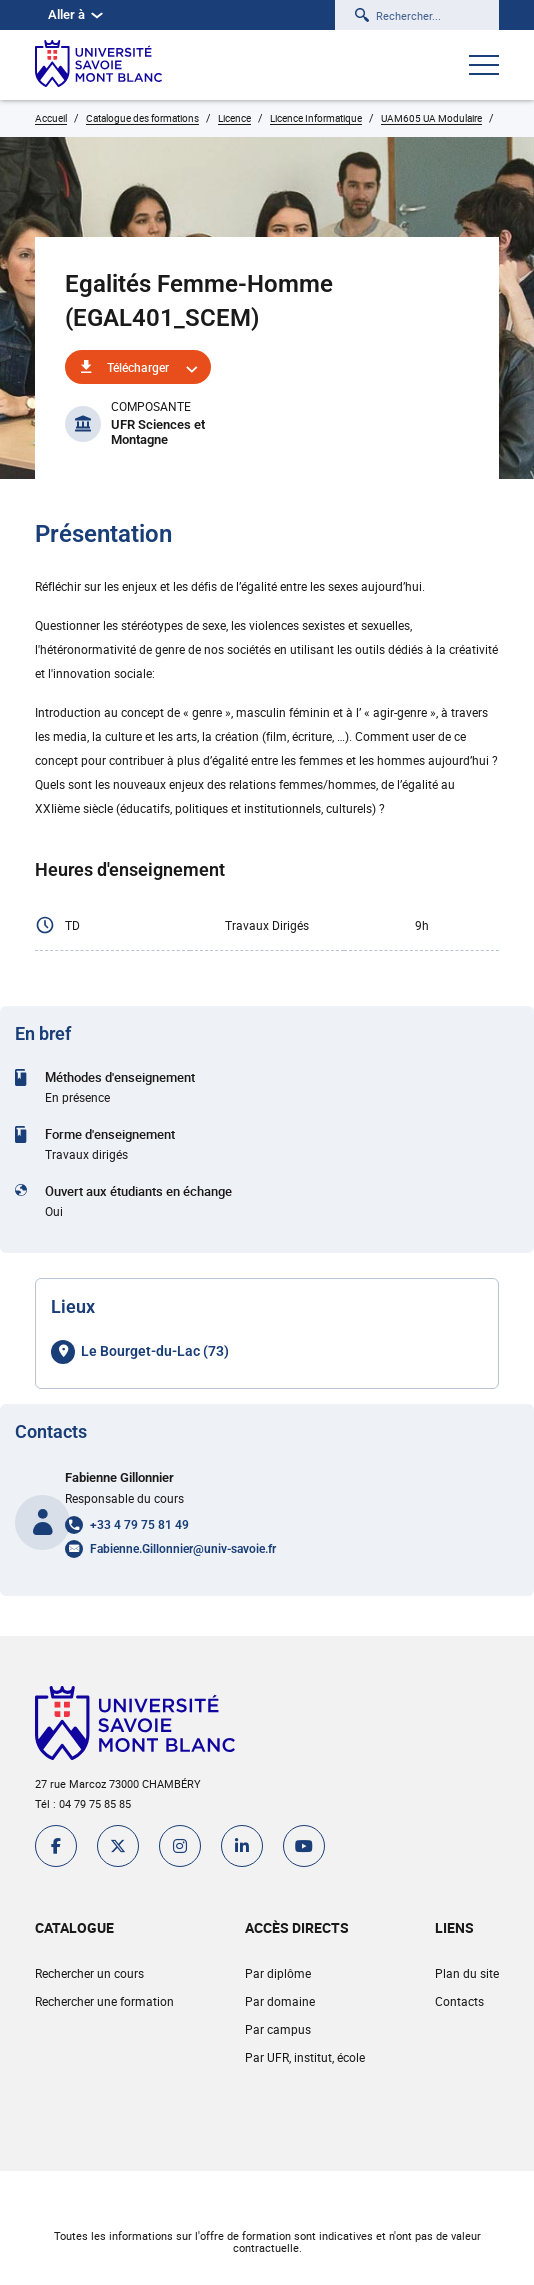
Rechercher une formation (104, 2001)
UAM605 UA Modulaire (431, 118)
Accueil (51, 118)
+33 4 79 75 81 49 (139, 1525)
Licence (234, 118)
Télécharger (138, 367)
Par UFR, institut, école (305, 2057)
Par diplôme (278, 1973)
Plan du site (467, 1973)
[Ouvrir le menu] (484, 67)
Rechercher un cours (89, 1973)
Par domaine (280, 2001)
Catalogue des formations (142, 118)
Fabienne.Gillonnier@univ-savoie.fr (183, 1549)
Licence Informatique (316, 118)
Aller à (75, 14)
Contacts (459, 2001)
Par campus (278, 2029)
